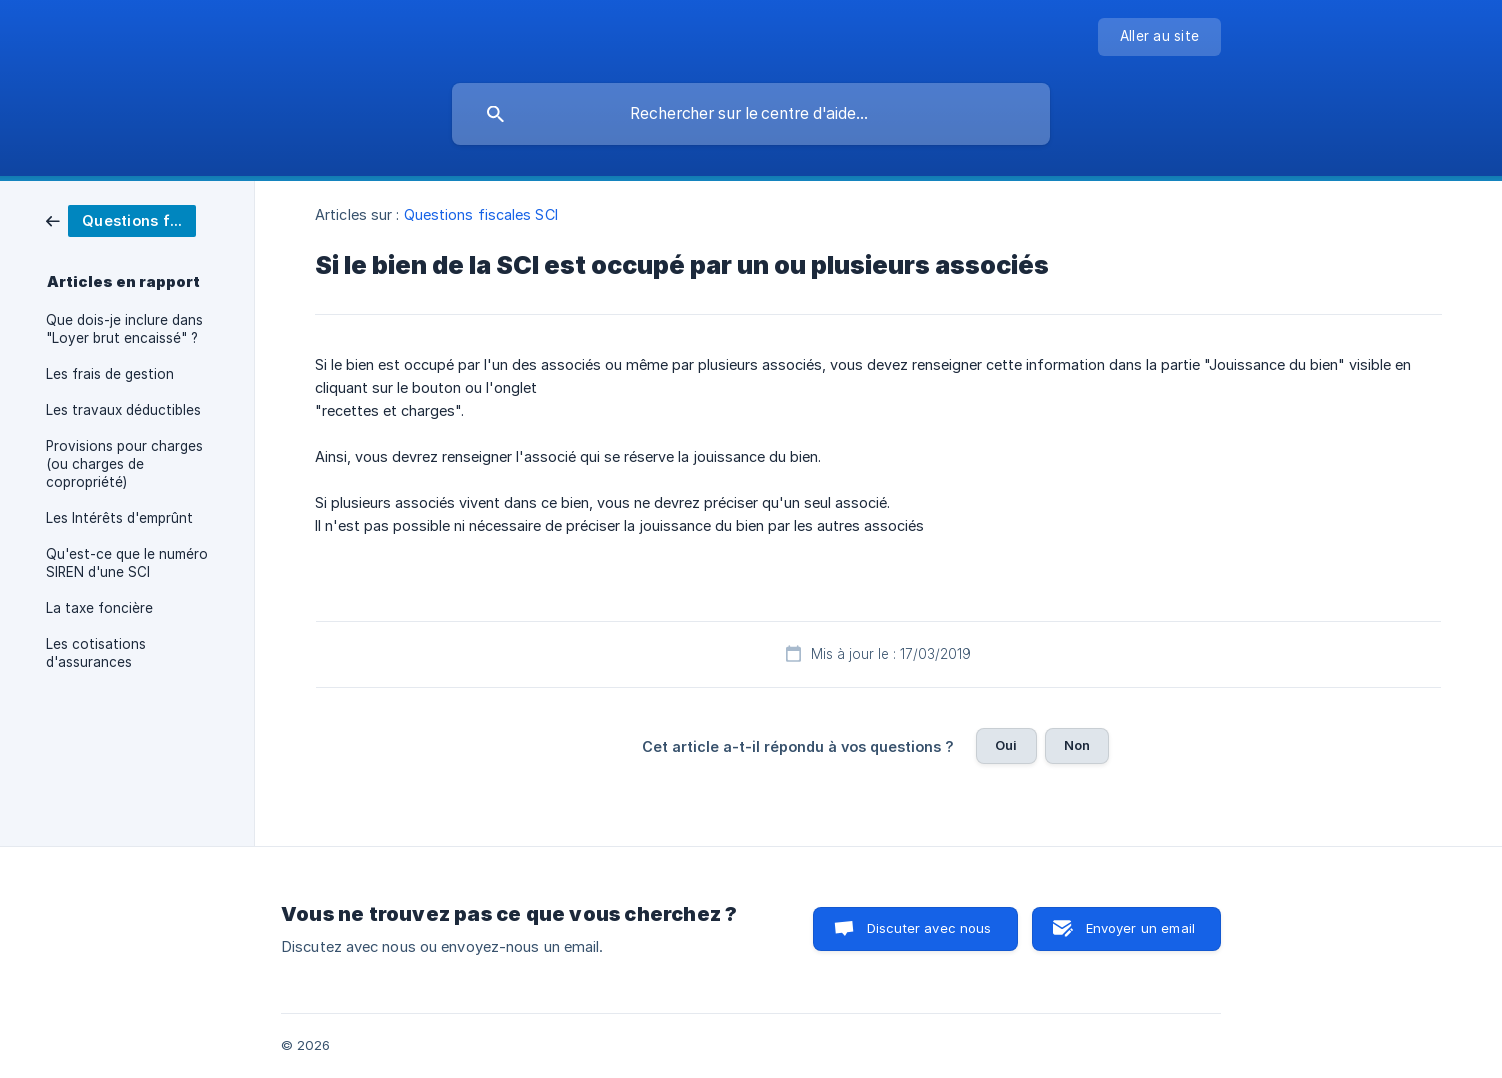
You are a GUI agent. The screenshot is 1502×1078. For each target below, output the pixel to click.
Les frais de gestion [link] (110, 374)
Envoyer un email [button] (1140, 928)
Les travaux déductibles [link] (123, 410)
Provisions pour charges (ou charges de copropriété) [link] (124, 464)
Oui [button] (1006, 745)
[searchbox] (751, 114)
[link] (121, 219)
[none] (1159, 37)
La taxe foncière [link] (99, 608)
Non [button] (1077, 745)
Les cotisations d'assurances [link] (96, 653)
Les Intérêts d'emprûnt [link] (119, 518)
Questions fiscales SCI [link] (481, 214)
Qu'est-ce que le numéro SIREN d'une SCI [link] (127, 563)
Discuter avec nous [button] (929, 928)
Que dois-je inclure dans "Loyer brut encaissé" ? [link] (124, 329)
